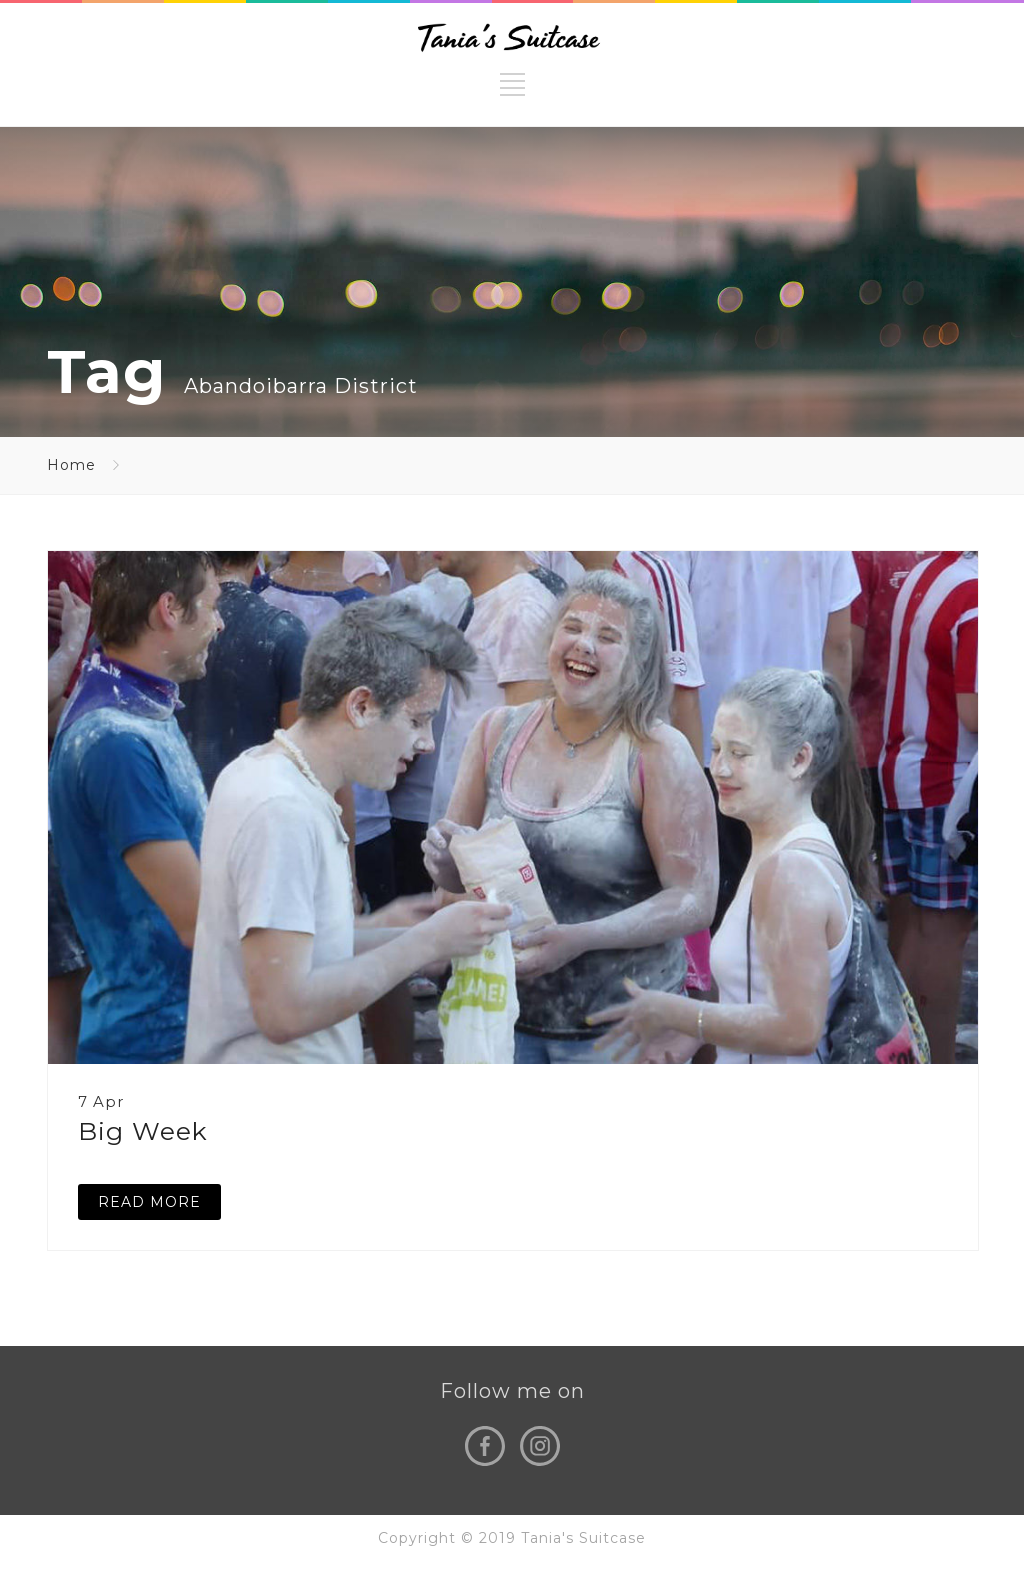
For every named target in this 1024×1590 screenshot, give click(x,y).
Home (71, 465)
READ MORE (149, 1202)
